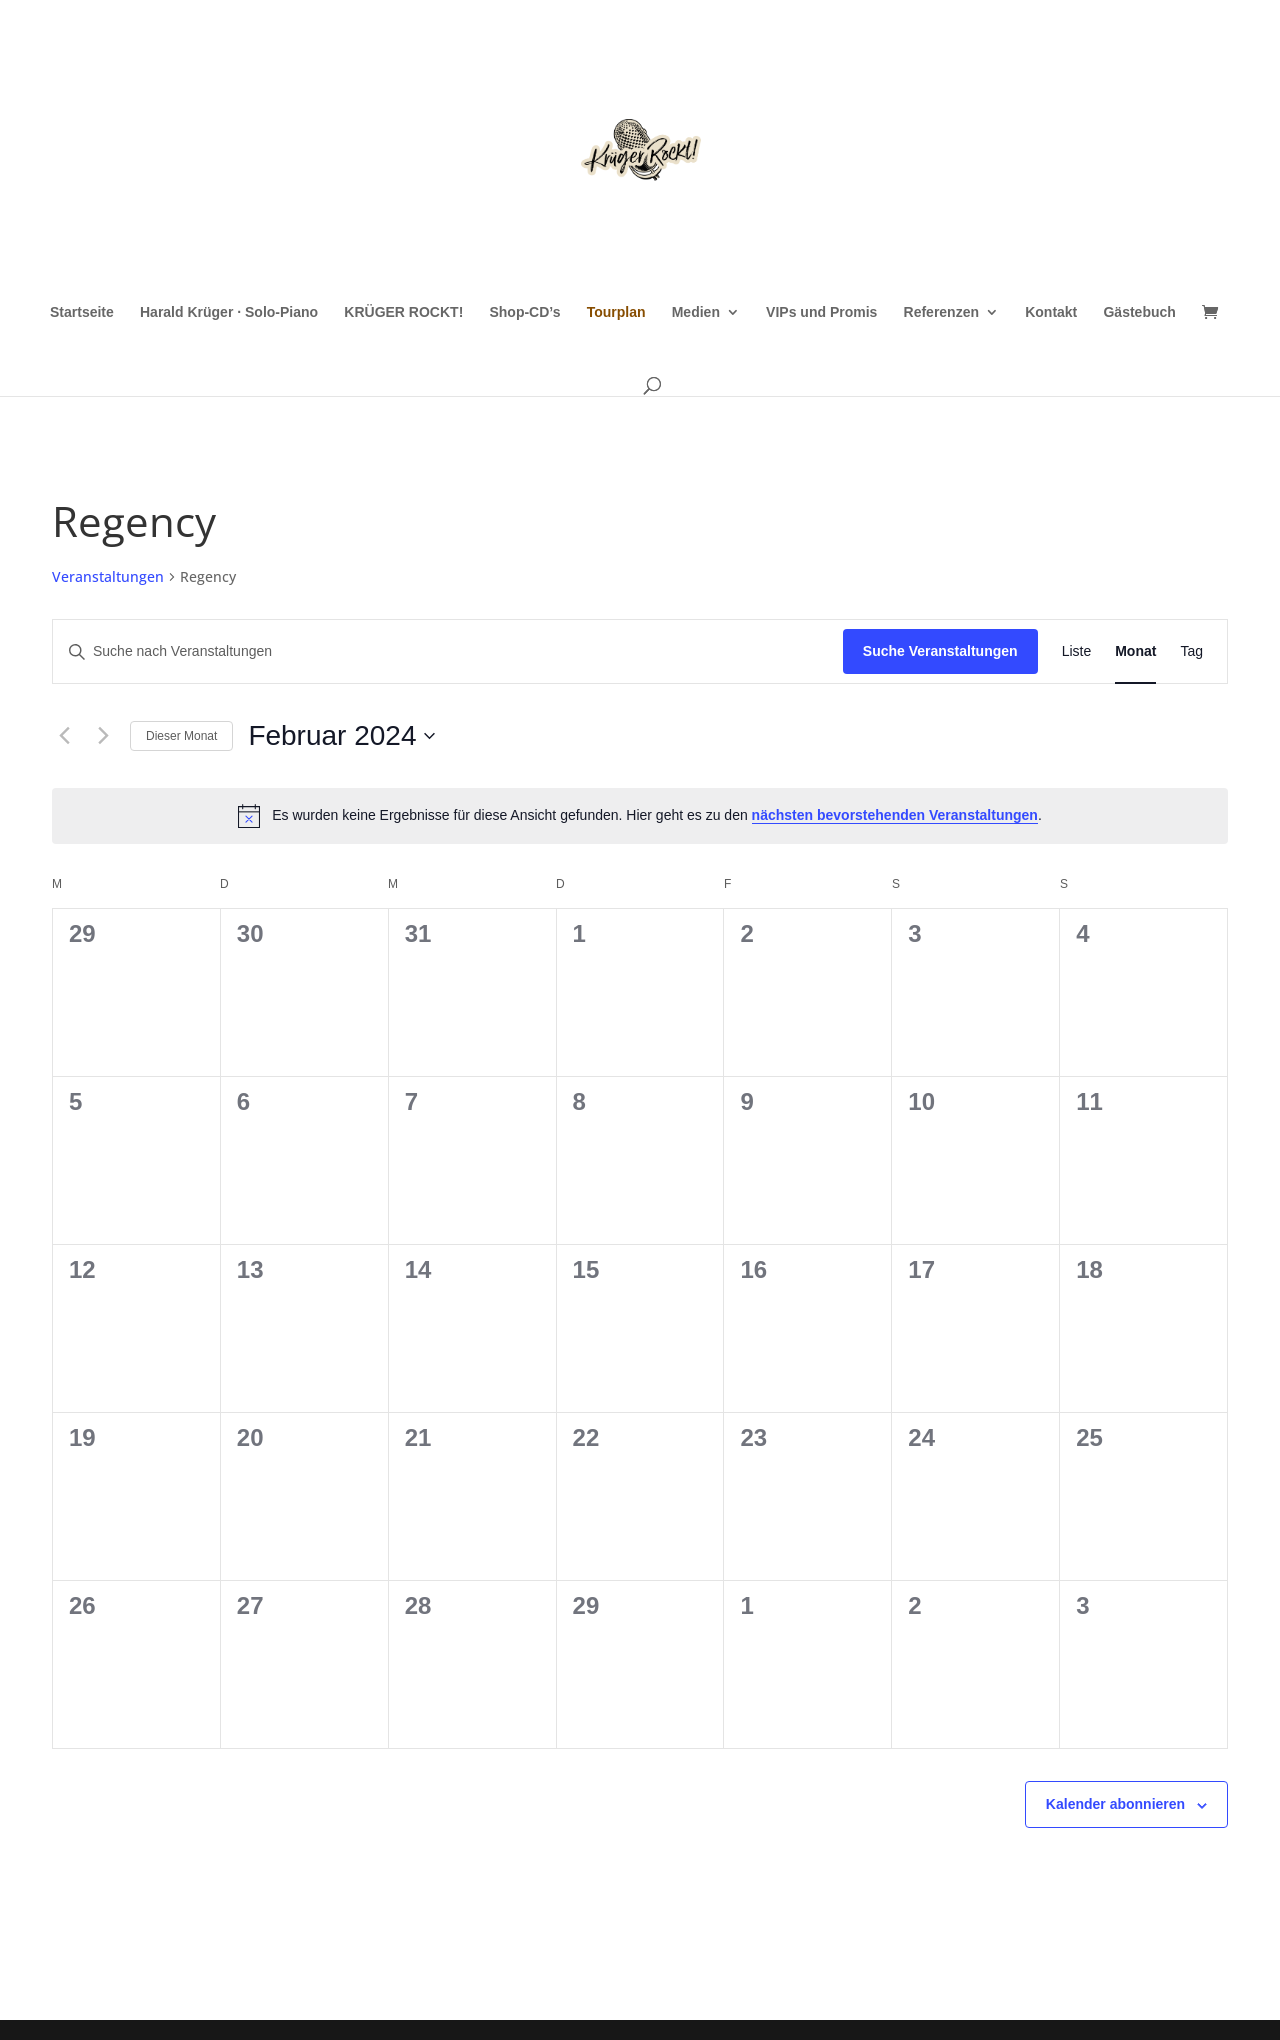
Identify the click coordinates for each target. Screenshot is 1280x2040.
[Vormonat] (64, 736)
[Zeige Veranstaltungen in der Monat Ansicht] (1135, 651)
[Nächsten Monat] (103, 736)
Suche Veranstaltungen (940, 651)
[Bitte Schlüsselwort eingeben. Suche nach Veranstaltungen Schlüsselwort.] (448, 651)
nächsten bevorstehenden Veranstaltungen (895, 815)
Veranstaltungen (108, 576)
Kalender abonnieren (1115, 1804)
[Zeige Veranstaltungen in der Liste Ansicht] (1077, 651)
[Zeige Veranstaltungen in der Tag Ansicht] (1191, 651)
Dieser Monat (181, 736)
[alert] (640, 816)
